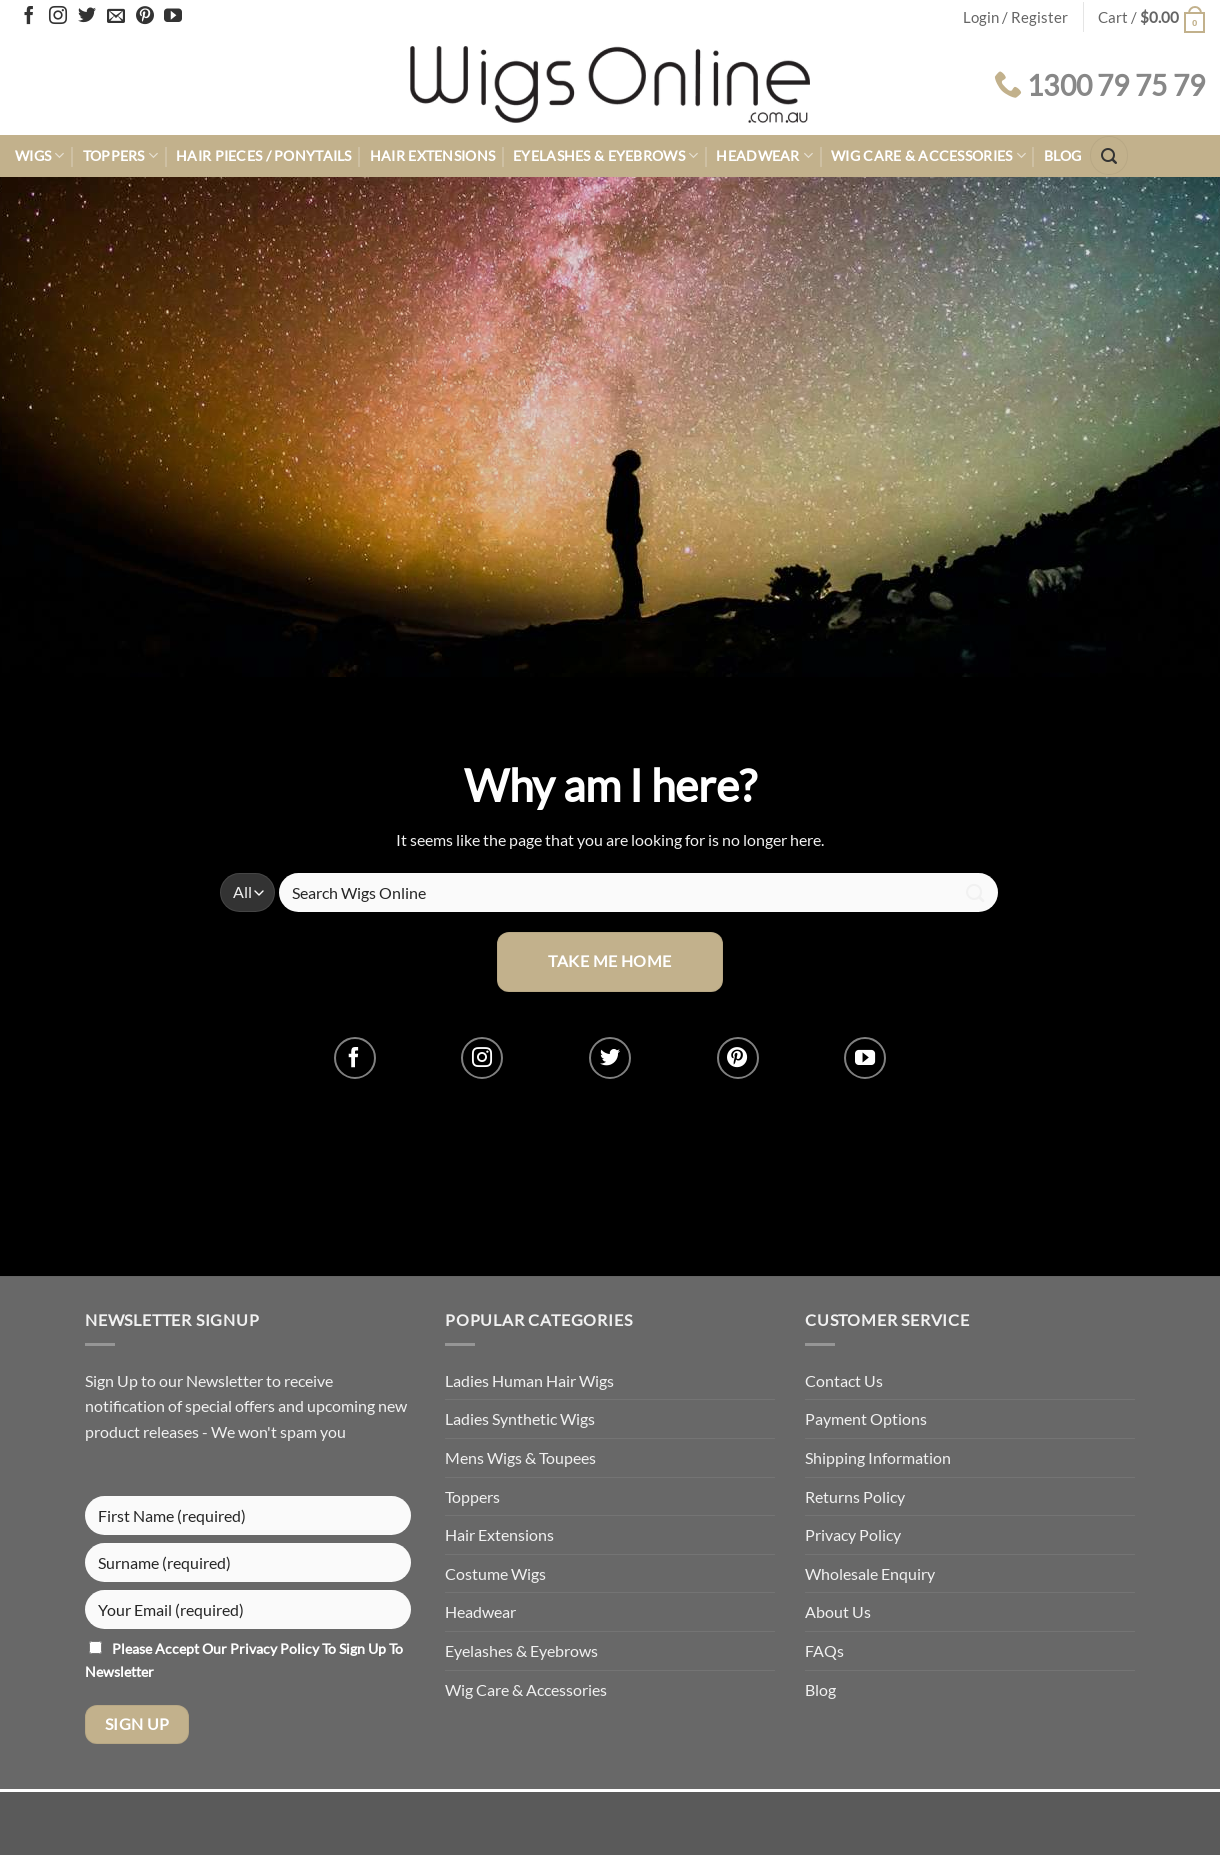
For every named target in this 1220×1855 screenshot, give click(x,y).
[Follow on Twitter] (87, 17)
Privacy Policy (276, 1648)
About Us (838, 1611)
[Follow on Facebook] (29, 17)
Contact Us (844, 1380)
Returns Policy (855, 1496)
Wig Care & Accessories (928, 155)
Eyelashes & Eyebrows (605, 155)
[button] (1151, 17)
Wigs (40, 155)
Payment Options (866, 1418)
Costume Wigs (495, 1573)
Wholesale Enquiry (870, 1573)
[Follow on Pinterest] (145, 17)
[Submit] (976, 892)
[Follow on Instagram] (58, 17)
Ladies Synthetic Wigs (520, 1418)
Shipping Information (878, 1457)
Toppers (121, 155)
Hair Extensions (432, 155)
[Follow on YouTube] (173, 17)
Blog (1062, 155)
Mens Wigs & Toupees (520, 1457)
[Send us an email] (116, 17)
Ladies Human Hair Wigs (529, 1380)
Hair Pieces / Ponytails (264, 155)
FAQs (824, 1650)
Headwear (764, 155)
